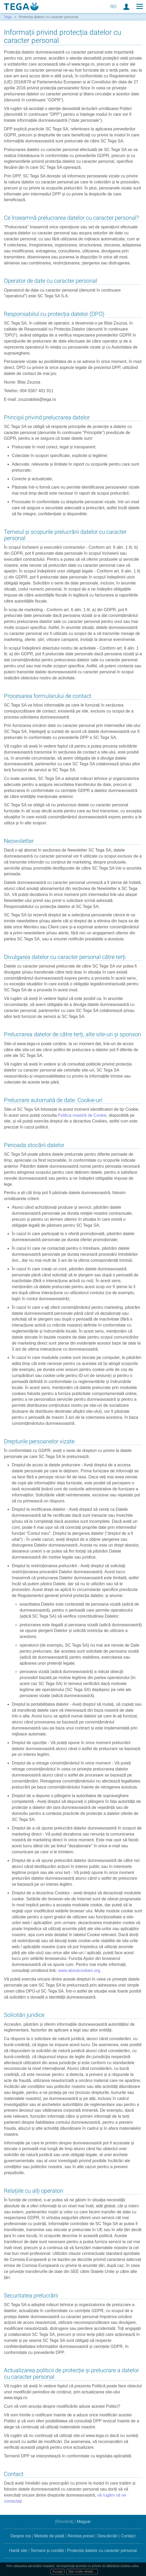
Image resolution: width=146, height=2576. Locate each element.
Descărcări (107, 2536)
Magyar (84, 2521)
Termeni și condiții (47, 2550)
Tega (8, 17)
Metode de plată (49, 2536)
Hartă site (18, 2550)
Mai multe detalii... (82, 2571)
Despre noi (20, 2536)
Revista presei (81, 2536)
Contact (128, 2536)
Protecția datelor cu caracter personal (102, 2550)
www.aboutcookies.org (79, 1970)
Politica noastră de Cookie (82, 1115)
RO (113, 6)
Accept (57, 2571)
